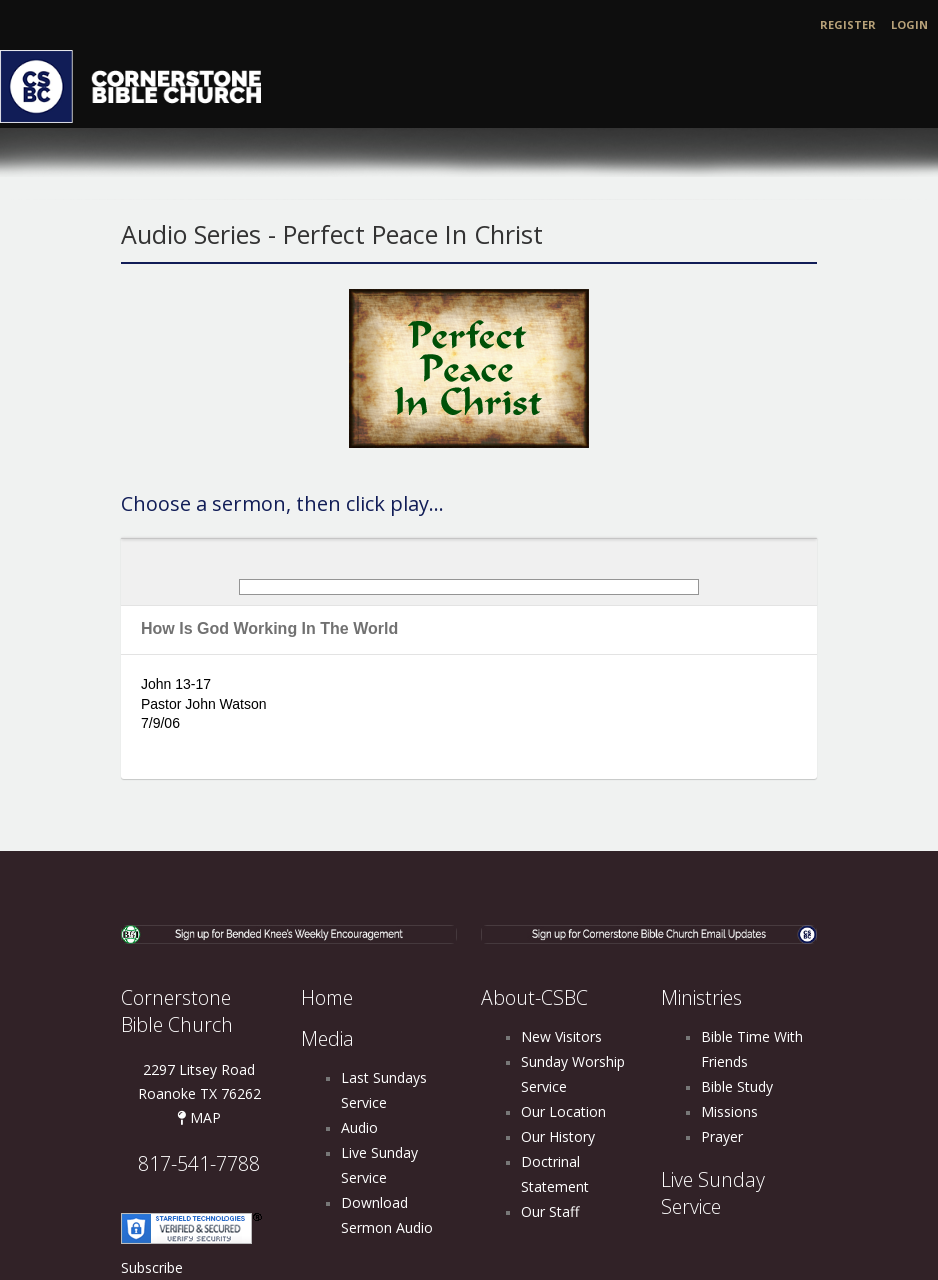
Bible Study (737, 1086)
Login (909, 24)
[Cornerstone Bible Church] (140, 84)
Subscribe (152, 1267)
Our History (558, 1136)
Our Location (563, 1111)
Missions (729, 1111)
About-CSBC (534, 997)
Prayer (722, 1136)
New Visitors (561, 1036)
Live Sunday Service (713, 1193)
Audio (359, 1127)
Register (848, 24)
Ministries (701, 997)
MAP (199, 1117)
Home (327, 997)
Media (327, 1038)
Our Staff (550, 1211)
